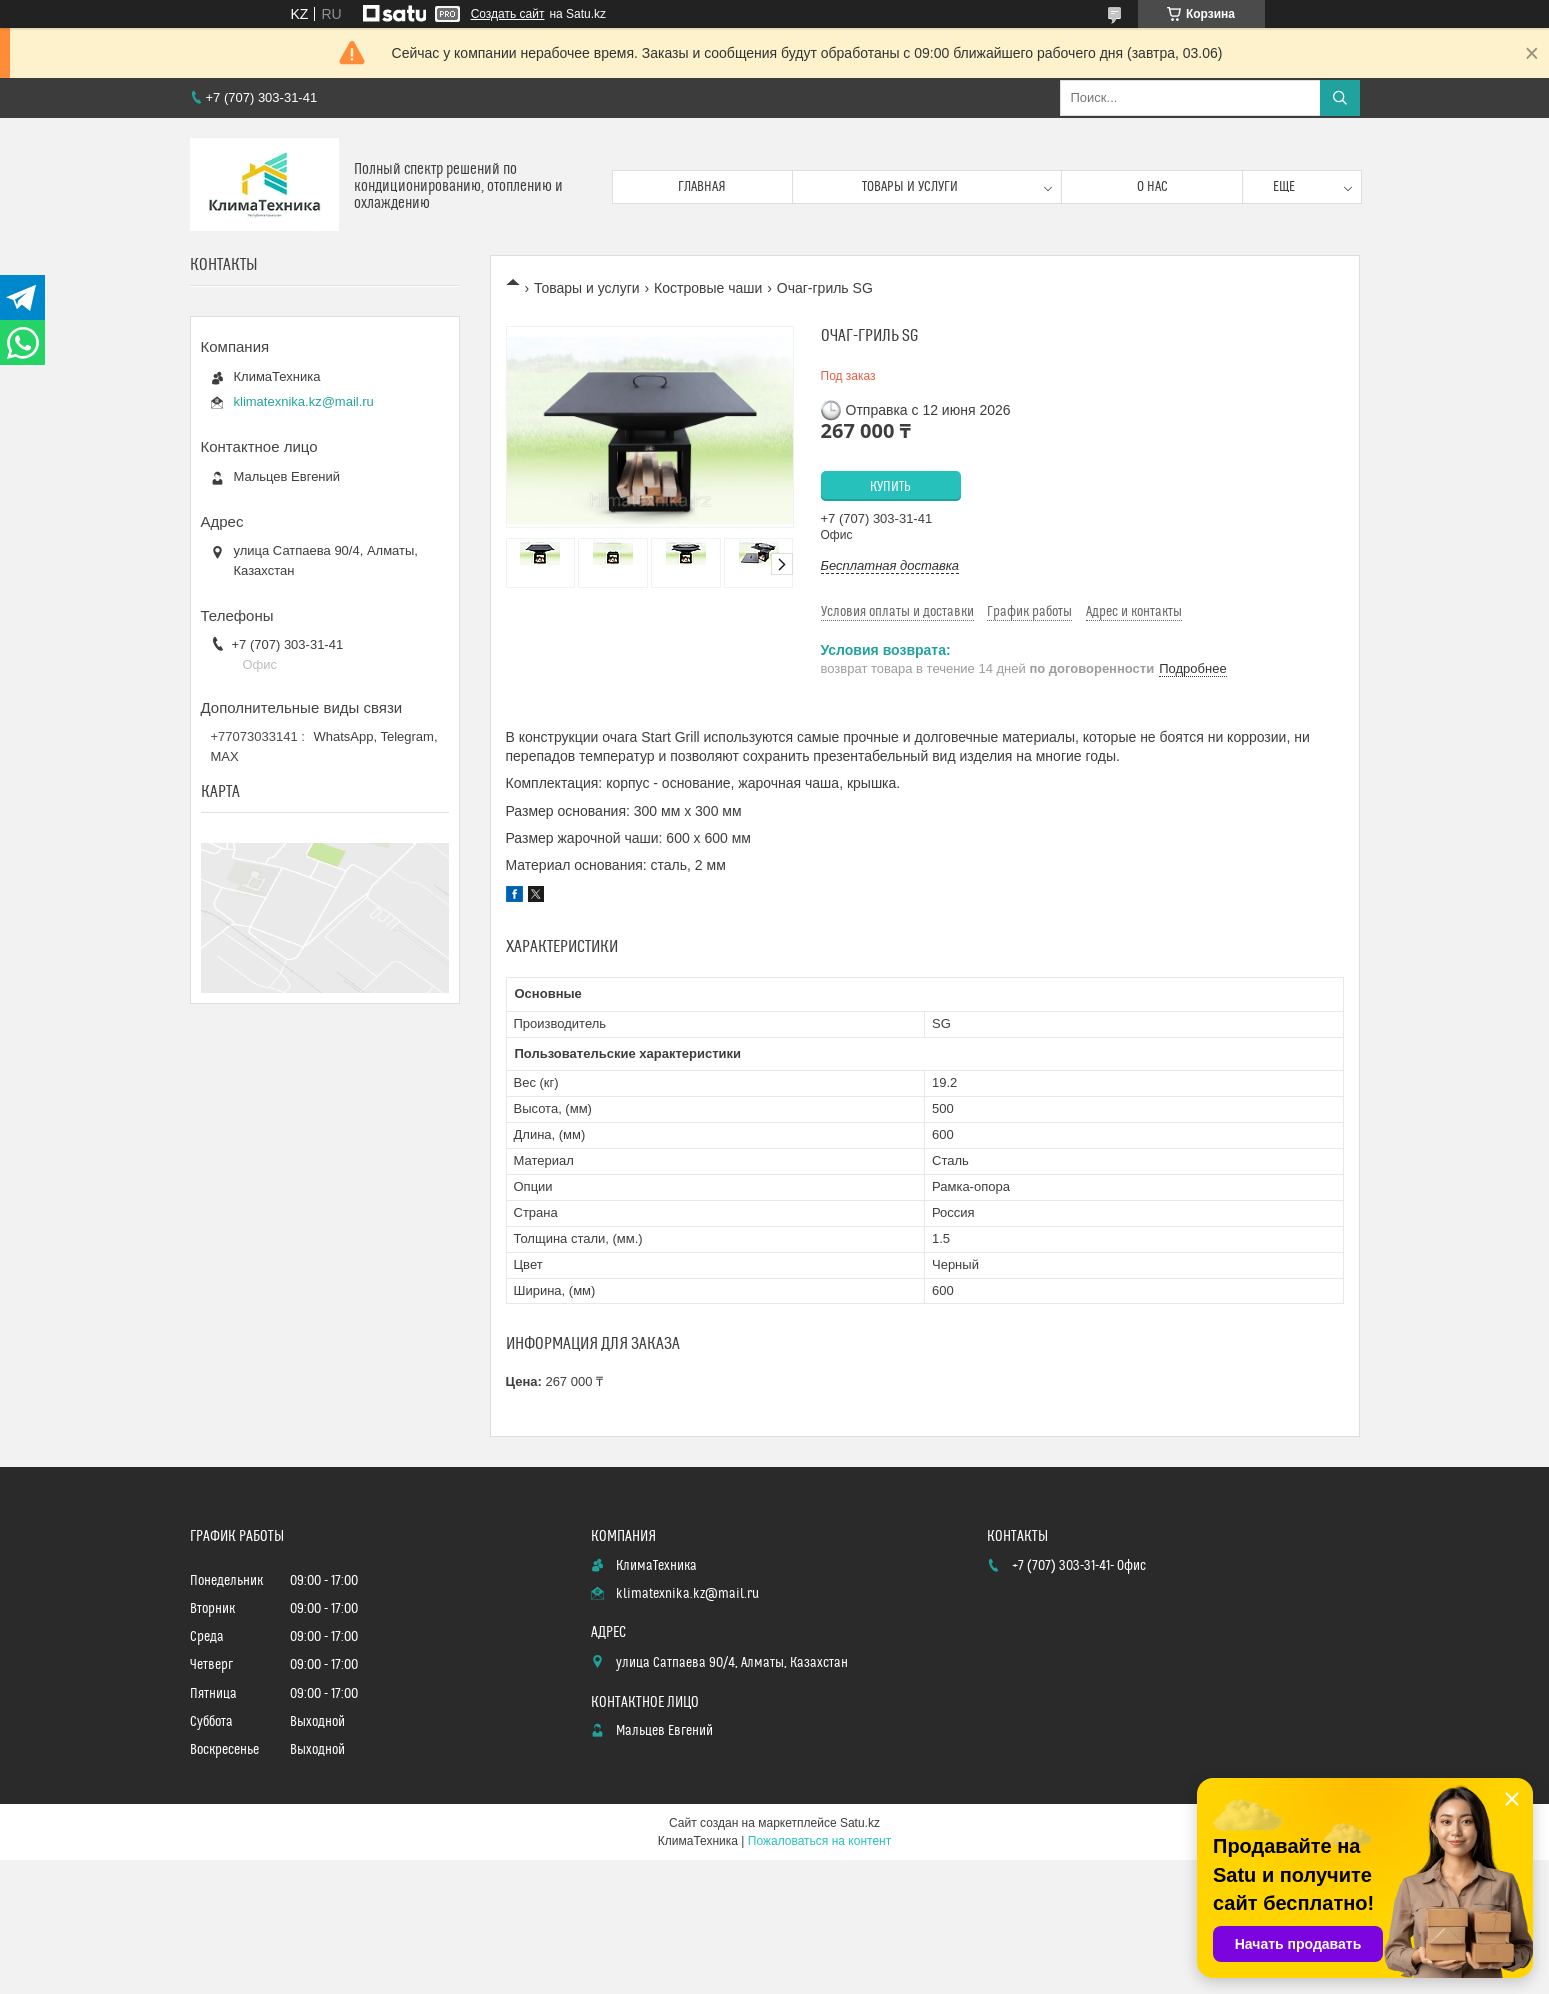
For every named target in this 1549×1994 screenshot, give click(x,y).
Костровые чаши (708, 288)
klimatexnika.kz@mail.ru (304, 401)
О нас (1152, 187)
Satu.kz (860, 1823)
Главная (702, 187)
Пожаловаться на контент (819, 1841)
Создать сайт (508, 14)
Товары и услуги (910, 187)
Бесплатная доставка (890, 565)
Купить (890, 487)
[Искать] (1340, 98)
